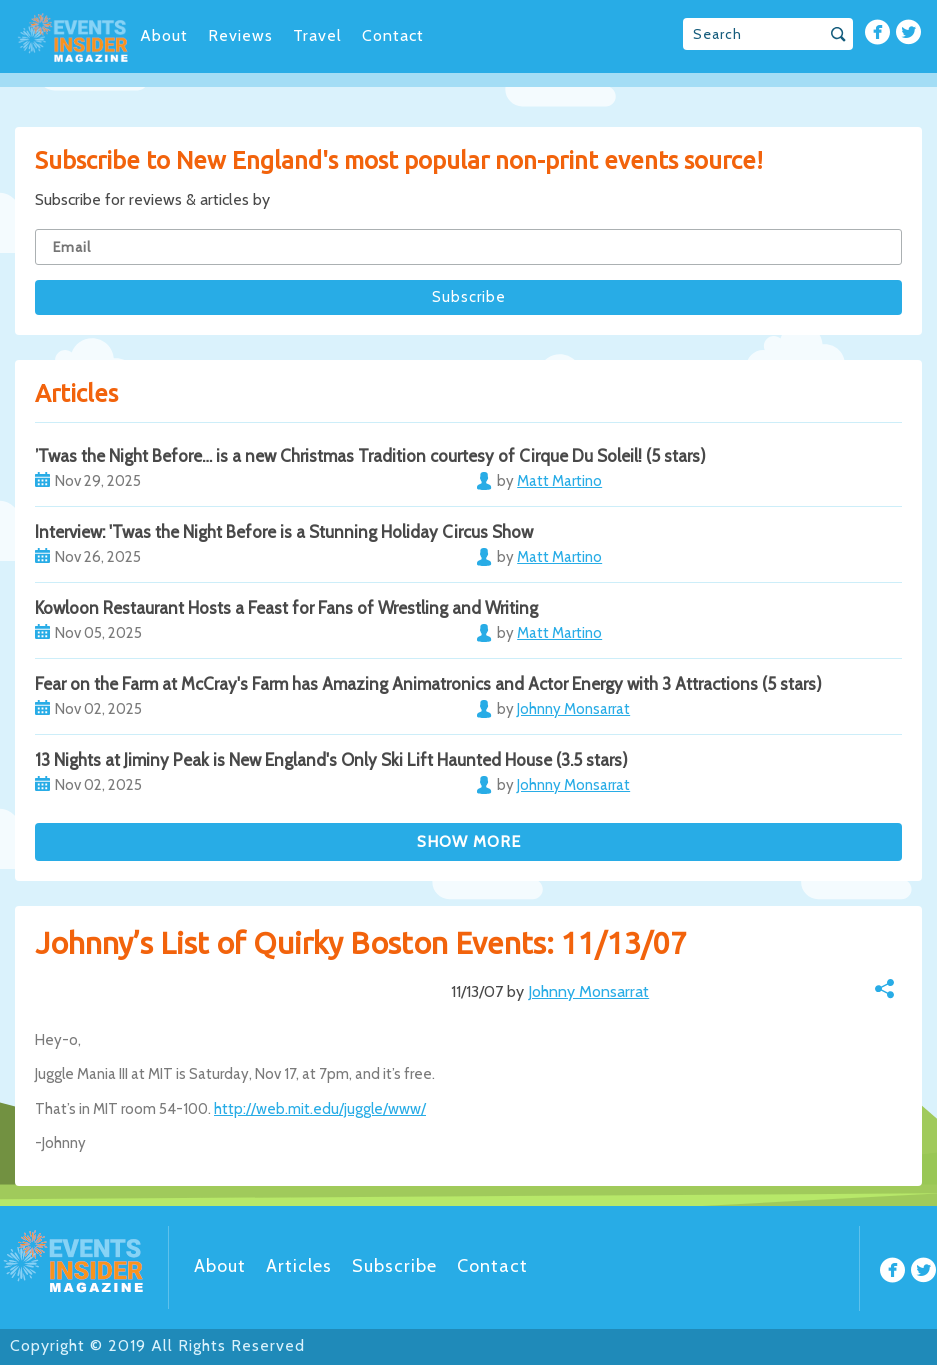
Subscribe (394, 1266)
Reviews (240, 35)
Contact (393, 35)
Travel (317, 35)
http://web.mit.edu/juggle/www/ (320, 1109)
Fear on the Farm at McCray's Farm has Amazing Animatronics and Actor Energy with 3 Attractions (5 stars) (428, 684)
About (164, 35)
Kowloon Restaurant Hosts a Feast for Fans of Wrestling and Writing (286, 608)
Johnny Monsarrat (588, 991)
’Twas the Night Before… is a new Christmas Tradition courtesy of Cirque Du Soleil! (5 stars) (370, 456)
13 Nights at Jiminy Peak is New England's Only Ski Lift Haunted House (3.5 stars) (331, 760)
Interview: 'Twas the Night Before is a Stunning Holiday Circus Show (284, 532)
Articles (299, 1266)
